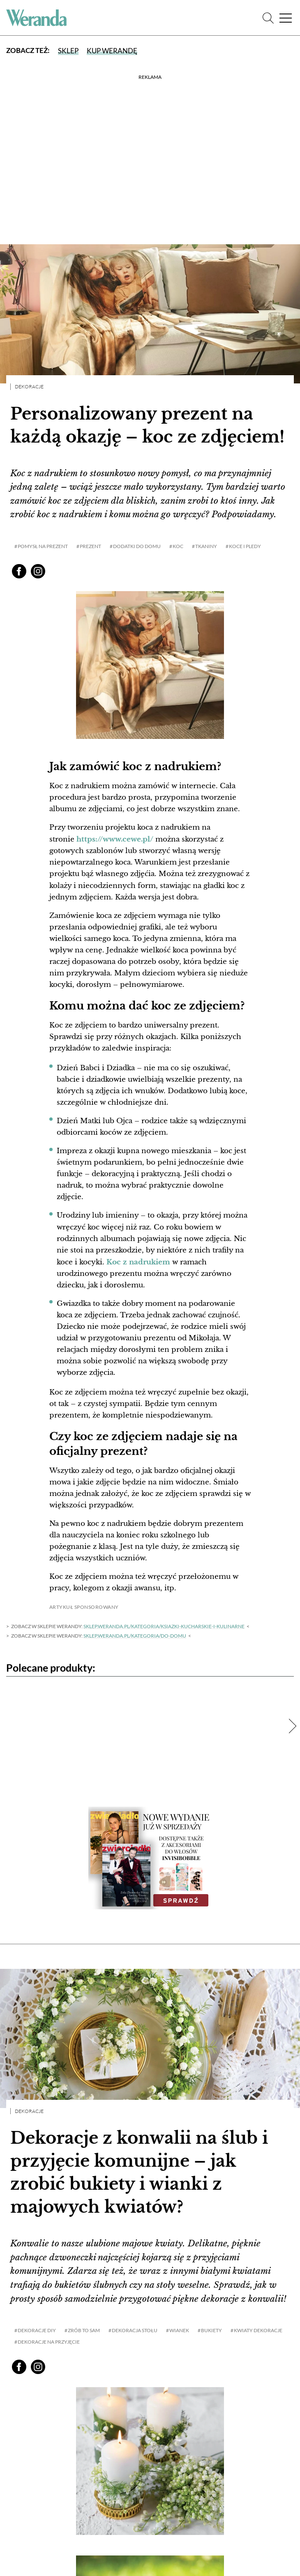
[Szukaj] (268, 18)
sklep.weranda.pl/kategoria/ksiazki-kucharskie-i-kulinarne (164, 1625)
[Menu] (285, 18)
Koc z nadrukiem (138, 1261)
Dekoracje (29, 386)
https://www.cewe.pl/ (114, 839)
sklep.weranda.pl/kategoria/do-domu (134, 1635)
